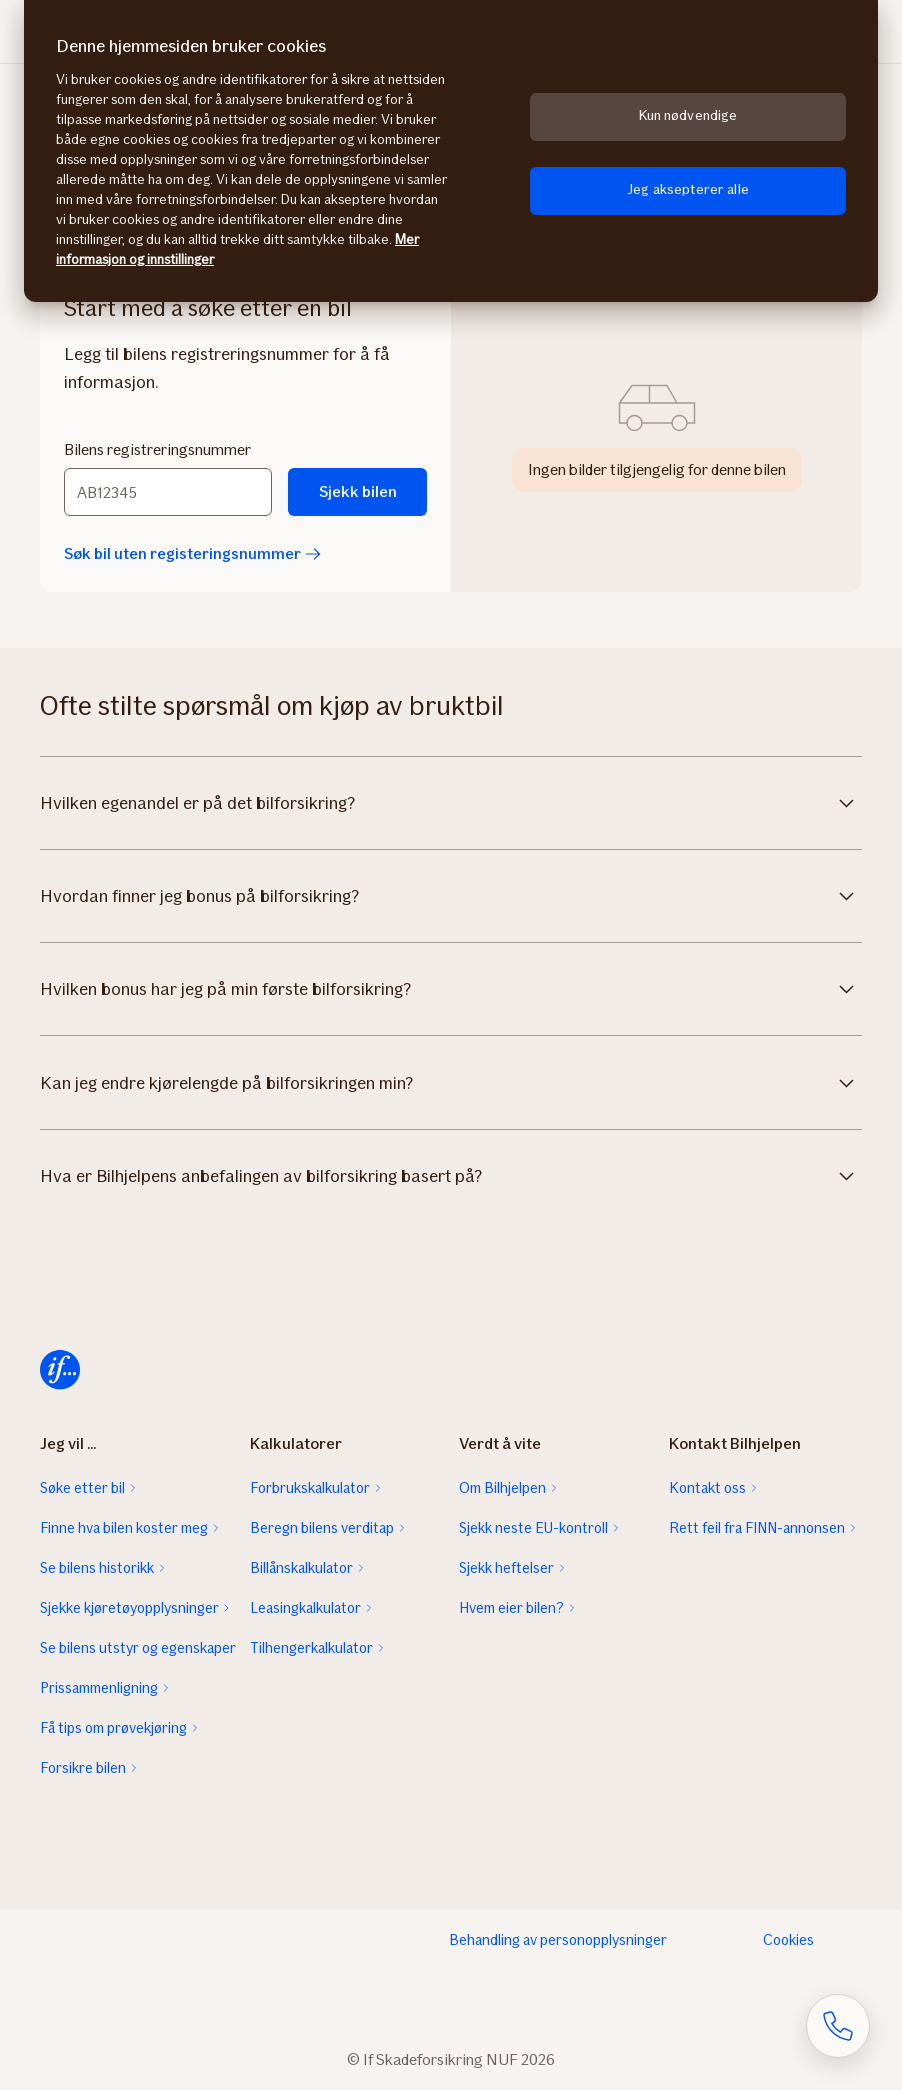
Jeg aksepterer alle (688, 189)
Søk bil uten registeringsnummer (192, 553)
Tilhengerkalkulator (311, 1648)
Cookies (788, 1940)
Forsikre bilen (83, 1768)
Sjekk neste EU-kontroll (533, 1528)
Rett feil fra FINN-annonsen (757, 1528)
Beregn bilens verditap (322, 1528)
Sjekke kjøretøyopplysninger (129, 1608)
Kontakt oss (707, 1488)
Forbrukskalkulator (310, 1488)
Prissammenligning (99, 1688)
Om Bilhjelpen (502, 1488)
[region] (451, 151)
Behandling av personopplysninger (558, 1940)
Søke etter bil (82, 1488)
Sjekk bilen (358, 491)
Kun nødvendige (688, 115)
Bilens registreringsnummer (157, 449)
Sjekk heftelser (506, 1568)
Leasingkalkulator (305, 1608)
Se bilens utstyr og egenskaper (137, 1648)
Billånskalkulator (301, 1568)
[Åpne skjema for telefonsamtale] (838, 2026)
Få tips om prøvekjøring (113, 1728)
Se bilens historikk (97, 1568)
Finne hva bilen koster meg (124, 1528)
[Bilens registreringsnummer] (168, 492)
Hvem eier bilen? (511, 1608)
